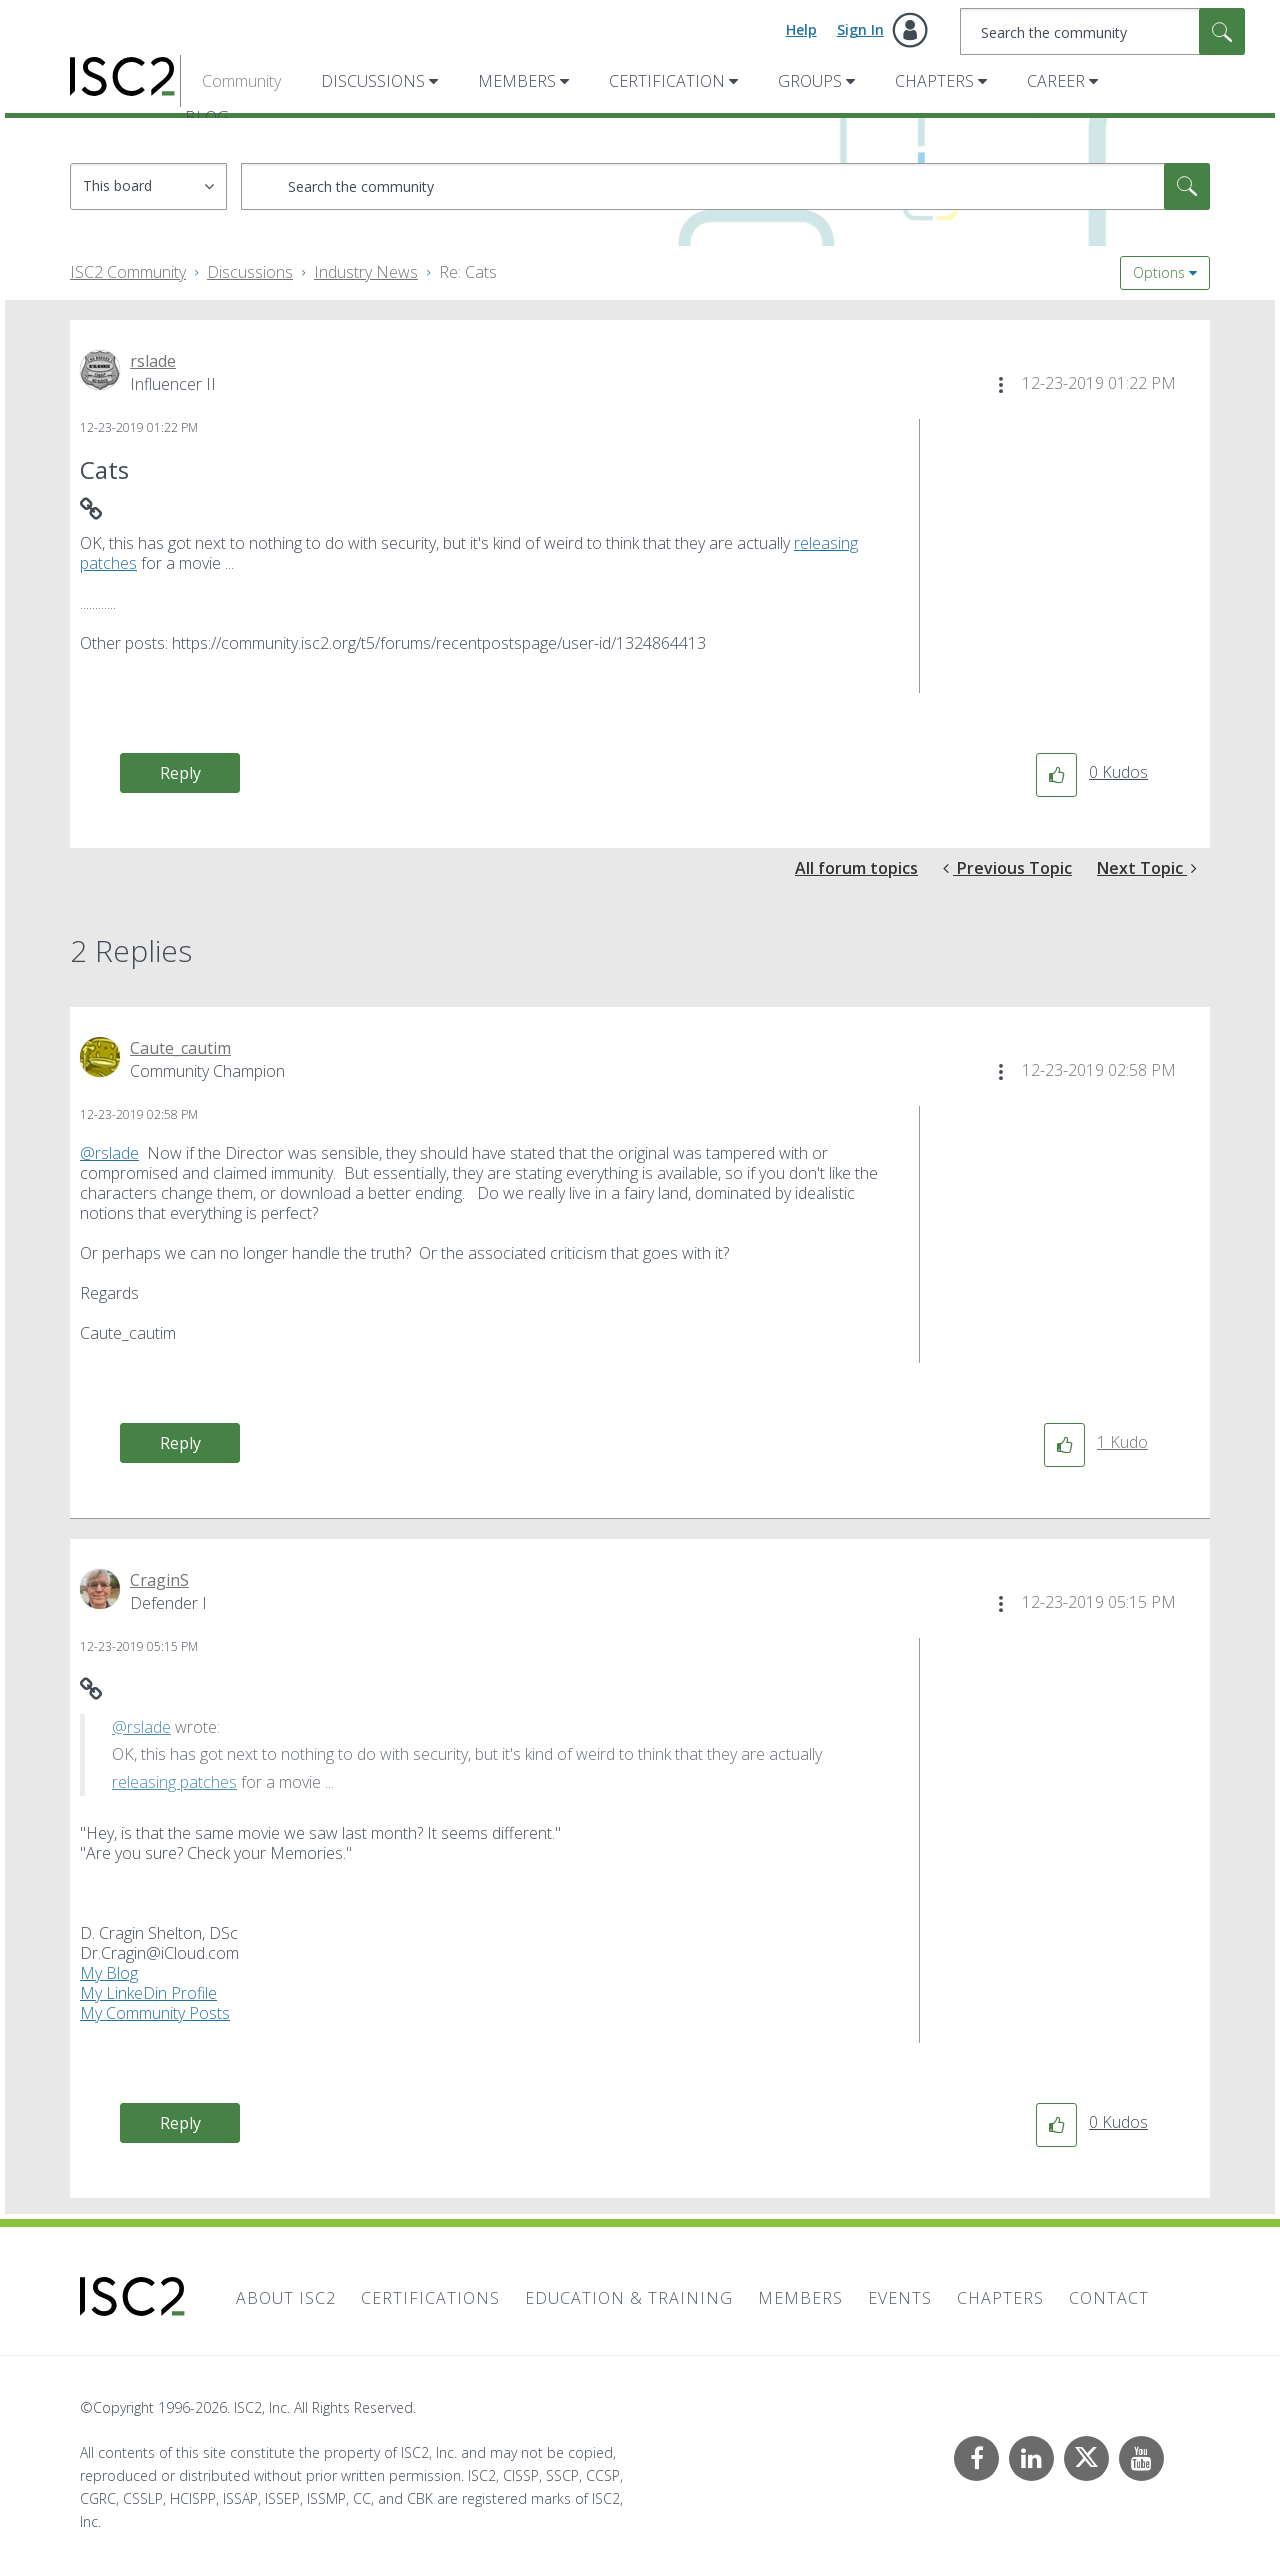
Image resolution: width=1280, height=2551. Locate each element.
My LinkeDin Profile (148, 1993)
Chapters (934, 81)
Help (801, 29)
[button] (1001, 385)
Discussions (373, 81)
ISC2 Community (128, 272)
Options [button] (1159, 272)
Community (241, 81)
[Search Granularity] (148, 186)
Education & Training (629, 2298)
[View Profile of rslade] (153, 361)
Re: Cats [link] (468, 272)
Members (517, 81)
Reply (180, 773)
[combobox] (1102, 31)
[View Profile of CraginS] (159, 1580)
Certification (667, 81)
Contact (1109, 2298)
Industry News (366, 272)
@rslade (109, 1153)
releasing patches (174, 1782)
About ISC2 (286, 2298)
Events (900, 2298)
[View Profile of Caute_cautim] (180, 1048)
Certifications (430, 2298)
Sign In (860, 29)
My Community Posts (155, 2013)
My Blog (109, 1973)
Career (1056, 81)
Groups (810, 81)
